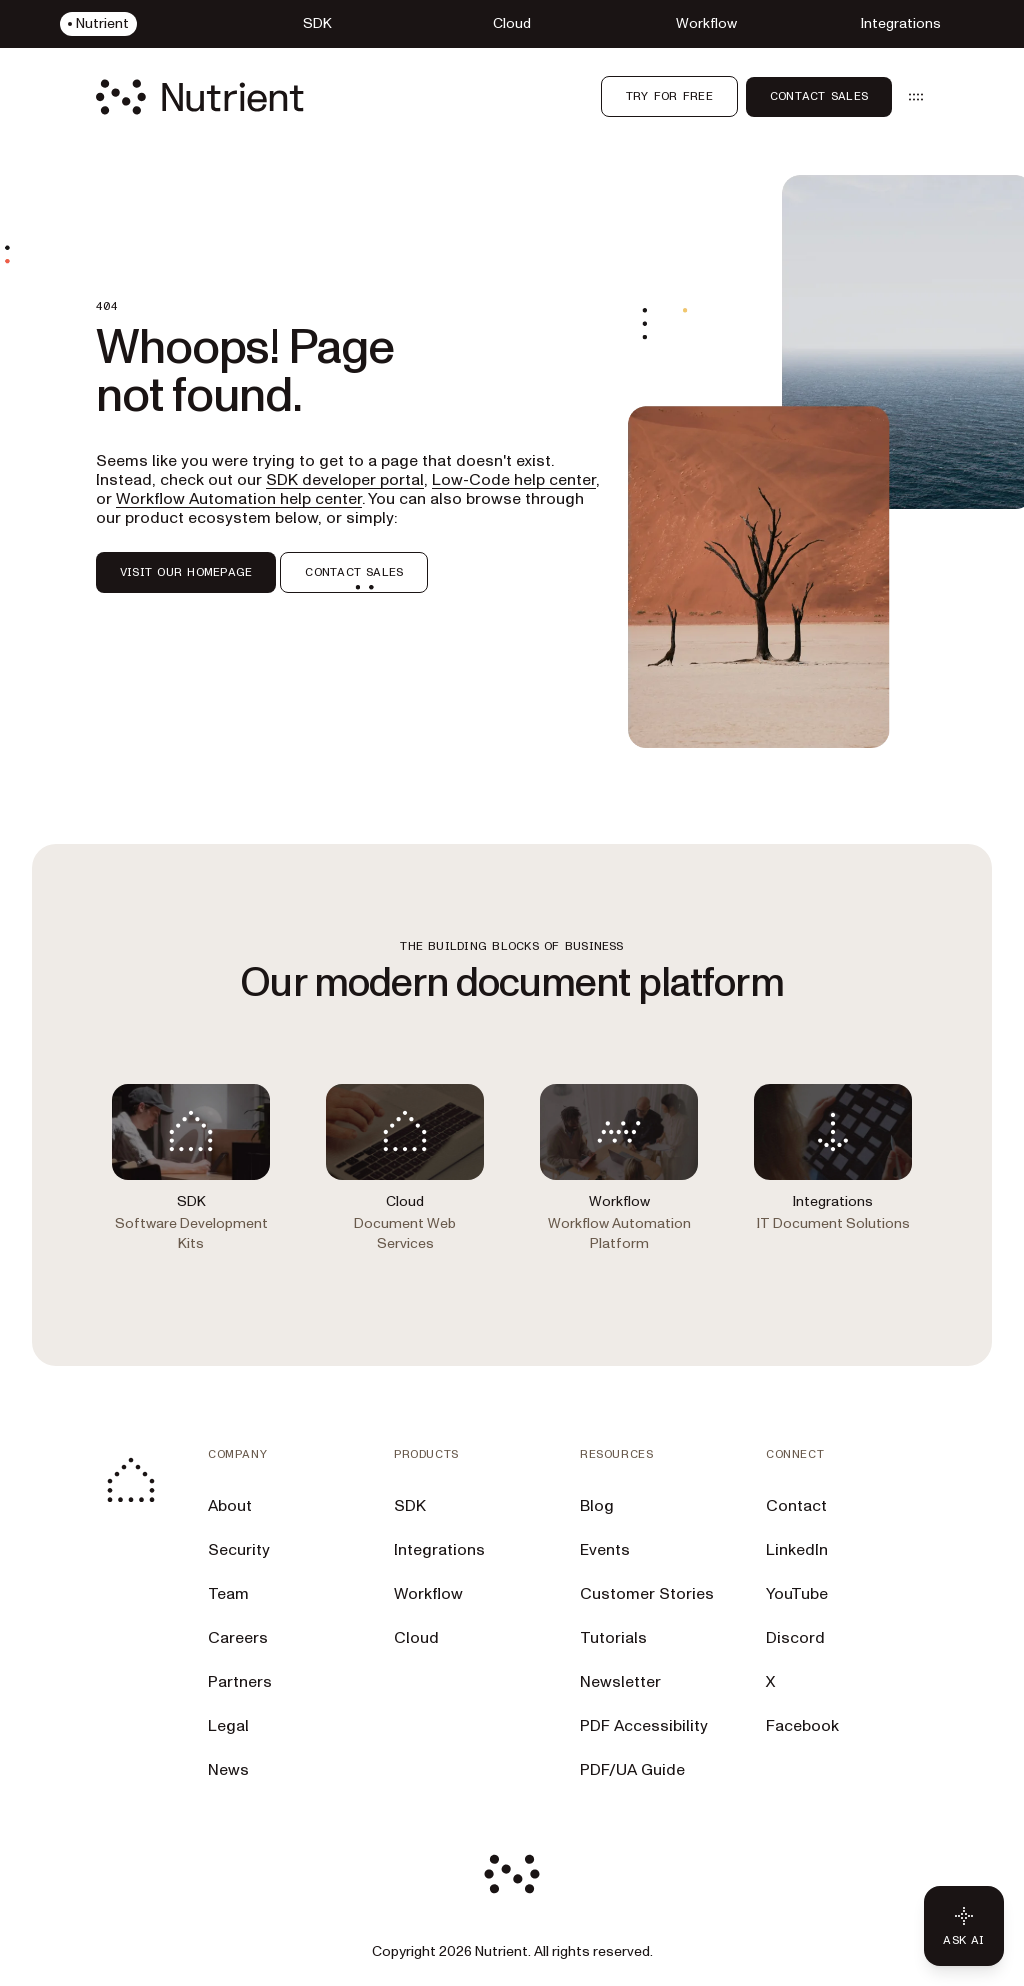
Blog (597, 1506)
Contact (796, 1506)
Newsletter (620, 1682)
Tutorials (613, 1638)
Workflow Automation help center (239, 499)
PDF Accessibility (644, 1726)
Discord (795, 1638)
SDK (410, 1506)
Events (605, 1550)
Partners (240, 1682)
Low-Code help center (514, 480)
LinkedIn (797, 1550)
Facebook (802, 1726)
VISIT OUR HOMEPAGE (186, 572)
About (230, 1506)
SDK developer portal (345, 480)
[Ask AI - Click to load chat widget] (964, 1926)
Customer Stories (647, 1594)
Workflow (428, 1594)
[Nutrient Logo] (200, 97)
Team (228, 1594)
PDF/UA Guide (632, 1770)
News (228, 1770)
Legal (228, 1726)
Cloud (416, 1638)
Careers (238, 1638)
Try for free (669, 96)
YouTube (797, 1594)
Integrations (439, 1550)
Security (239, 1550)
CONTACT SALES (354, 572)
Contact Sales (819, 96)
